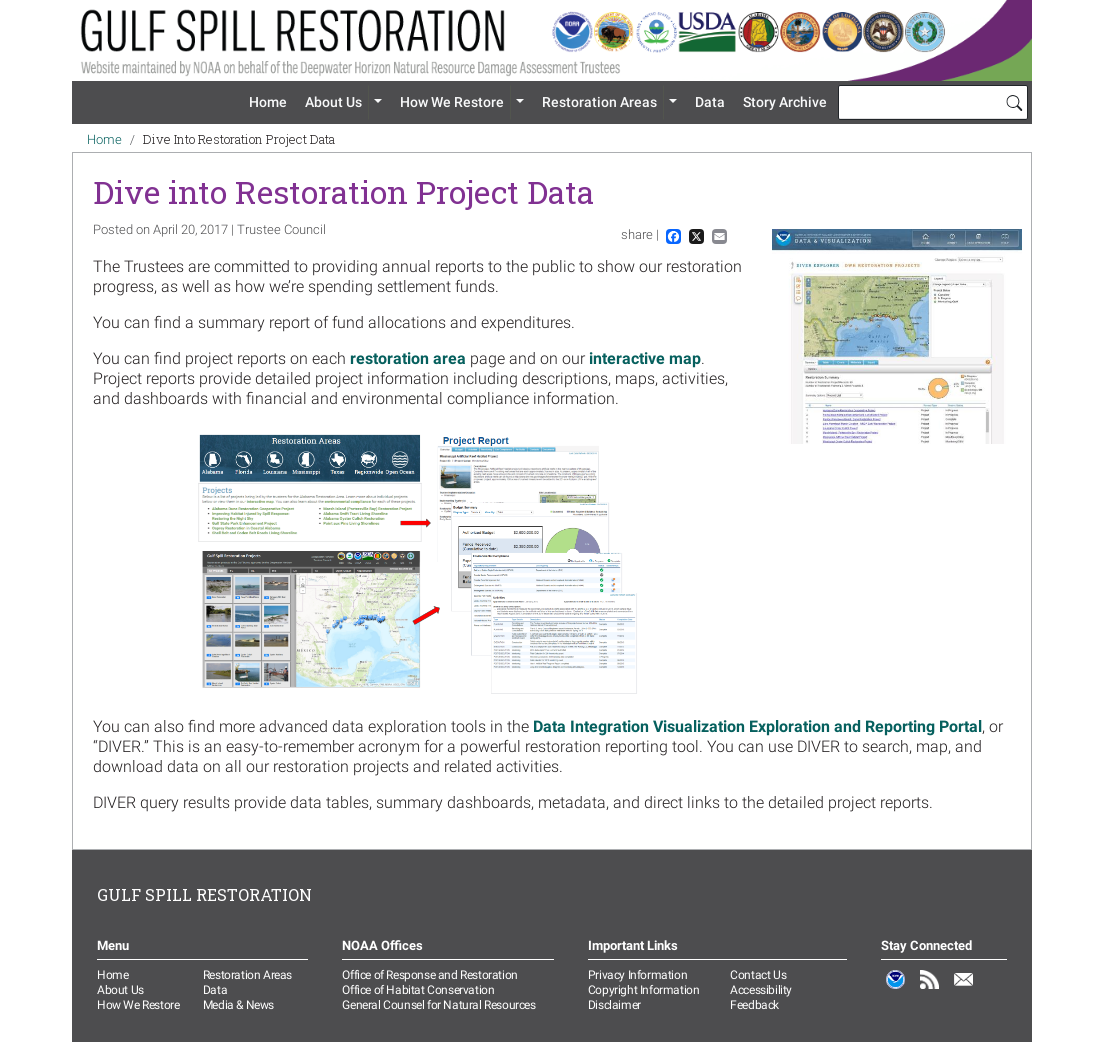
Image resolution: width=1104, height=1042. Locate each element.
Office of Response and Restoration (429, 975)
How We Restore (452, 102)
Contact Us (758, 975)
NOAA (896, 990)
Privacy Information (637, 975)
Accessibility (761, 990)
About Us (333, 102)
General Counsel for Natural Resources (438, 1005)
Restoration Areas (599, 102)
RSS (930, 990)
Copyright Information (644, 990)
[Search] (1014, 102)
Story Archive (785, 102)
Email (964, 990)
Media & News (238, 1005)
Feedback (754, 1005)
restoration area (408, 358)
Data (710, 102)
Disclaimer (614, 1005)
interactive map (645, 358)
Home (268, 102)
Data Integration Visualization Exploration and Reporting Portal (757, 726)
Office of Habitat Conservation (418, 990)
